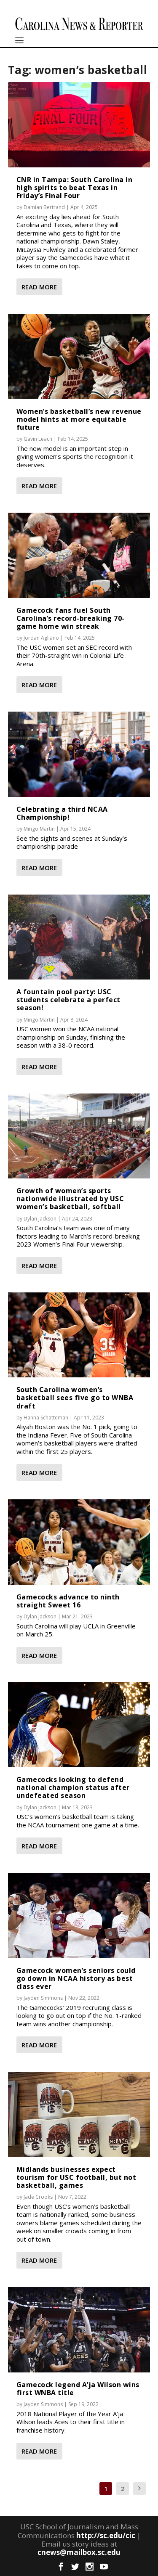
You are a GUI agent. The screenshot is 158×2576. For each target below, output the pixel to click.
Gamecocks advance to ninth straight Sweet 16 (68, 1601)
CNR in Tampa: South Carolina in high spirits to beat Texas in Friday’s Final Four (74, 187)
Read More (39, 287)
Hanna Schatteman (46, 1417)
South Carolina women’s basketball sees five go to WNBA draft (75, 1397)
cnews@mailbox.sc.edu (79, 2552)
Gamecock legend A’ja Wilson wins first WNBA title (77, 2388)
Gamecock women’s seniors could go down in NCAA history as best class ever (76, 1978)
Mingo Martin (39, 828)
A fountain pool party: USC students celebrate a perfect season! (68, 999)
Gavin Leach (38, 438)
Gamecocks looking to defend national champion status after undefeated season (73, 1787)
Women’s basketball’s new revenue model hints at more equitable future (79, 419)
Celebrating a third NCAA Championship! (62, 813)
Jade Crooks (38, 2196)
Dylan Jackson (40, 1218)
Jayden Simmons (43, 1997)
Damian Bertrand (44, 207)
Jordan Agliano (41, 637)
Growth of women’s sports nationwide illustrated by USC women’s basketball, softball (70, 1198)
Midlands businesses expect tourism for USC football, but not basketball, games (76, 2177)
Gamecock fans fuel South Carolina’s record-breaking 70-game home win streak (70, 618)
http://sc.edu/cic (105, 2535)
